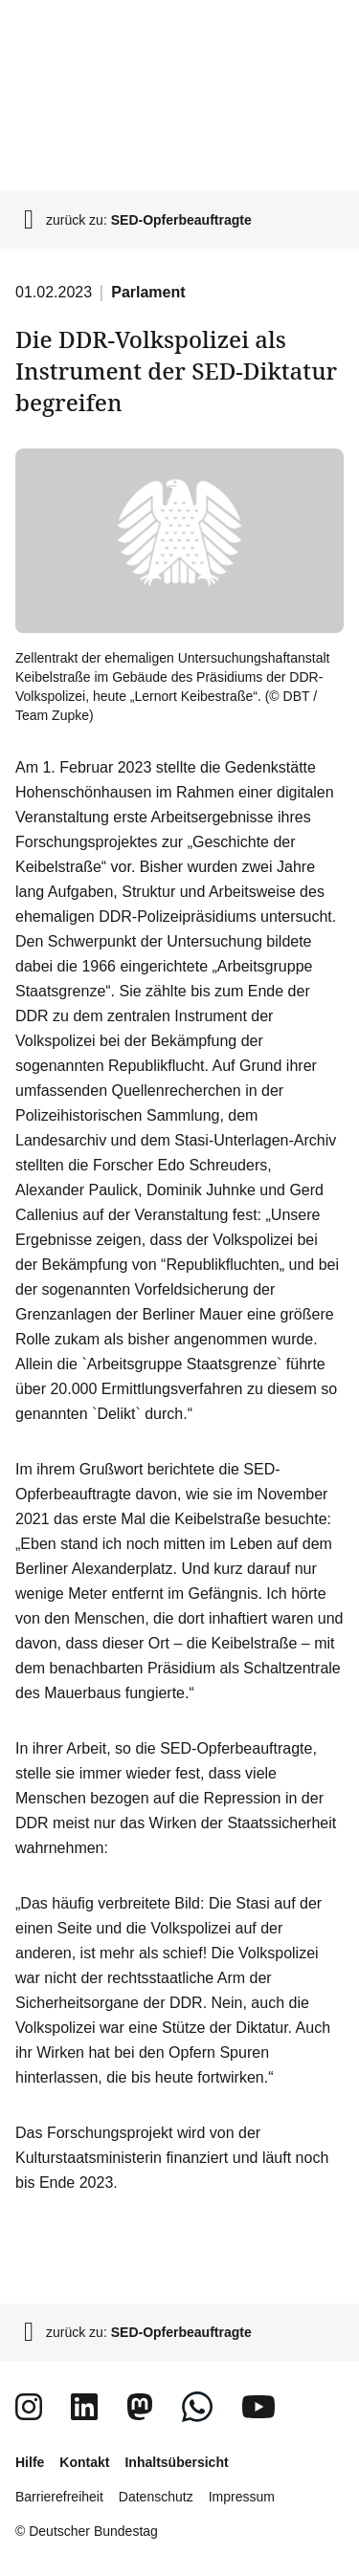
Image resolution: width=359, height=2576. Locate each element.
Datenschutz (156, 2496)
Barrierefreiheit (59, 2496)
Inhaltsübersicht (176, 2462)
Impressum (242, 2496)
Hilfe (29, 2462)
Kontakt (84, 2462)
